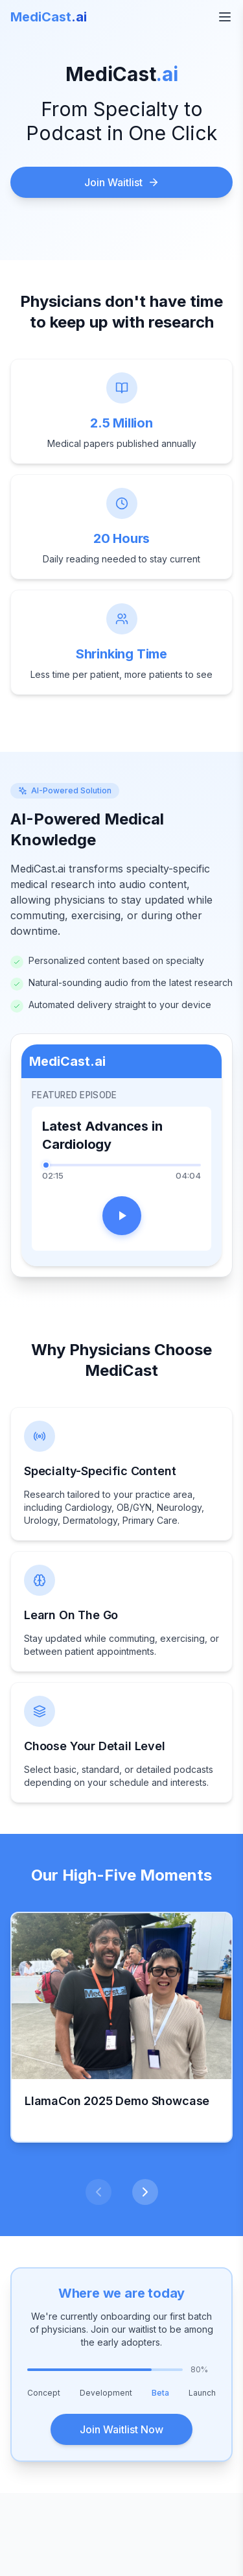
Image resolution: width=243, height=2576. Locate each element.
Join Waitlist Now (121, 2429)
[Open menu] (225, 17)
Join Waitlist (121, 182)
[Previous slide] (98, 2192)
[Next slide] (145, 2192)
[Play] (121, 1215)
